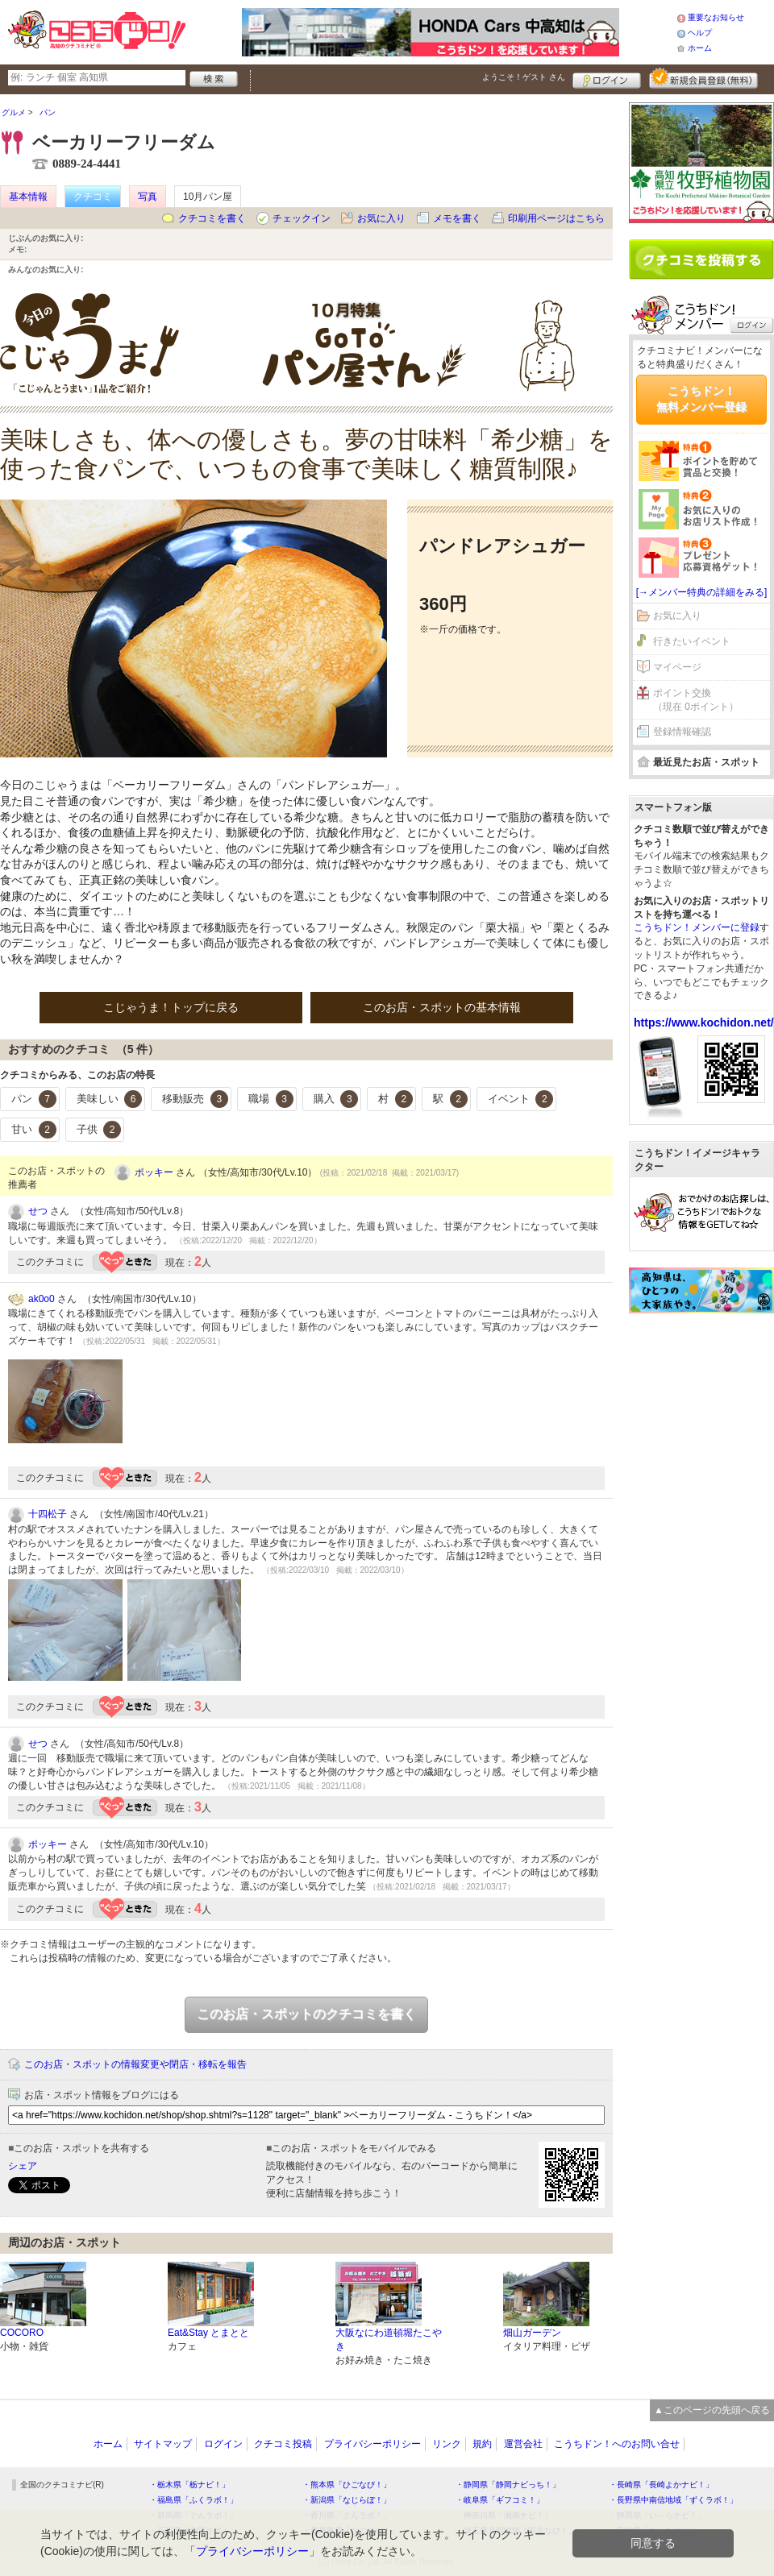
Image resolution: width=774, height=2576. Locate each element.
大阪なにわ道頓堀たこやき (388, 2339)
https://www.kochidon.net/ (704, 1022)
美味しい (110, 1099)
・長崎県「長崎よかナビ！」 (661, 2484)
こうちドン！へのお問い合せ (617, 2443)
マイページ (677, 667)
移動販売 (195, 1099)
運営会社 (523, 2443)
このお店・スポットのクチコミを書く (306, 2014)
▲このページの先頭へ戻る (712, 2410)
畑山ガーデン (532, 2332)
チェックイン (302, 218)
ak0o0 (41, 1299)
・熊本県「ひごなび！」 (346, 2484)
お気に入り (381, 218)
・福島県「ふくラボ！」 (193, 2499)
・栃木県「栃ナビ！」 (189, 2484)
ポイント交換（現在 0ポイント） (696, 699)
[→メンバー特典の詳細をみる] (702, 592)
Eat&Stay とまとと (208, 2332)
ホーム (700, 48)
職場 (270, 1099)
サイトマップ (163, 2443)
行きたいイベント (691, 641)
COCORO (22, 2332)
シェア (22, 2166)
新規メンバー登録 (703, 78)
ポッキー (154, 1172)
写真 (147, 196)
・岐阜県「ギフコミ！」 (500, 2499)
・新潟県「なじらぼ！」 (346, 2499)
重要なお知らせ (716, 17)
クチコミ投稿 (283, 2443)
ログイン (606, 78)
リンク (446, 2443)
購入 (336, 1099)
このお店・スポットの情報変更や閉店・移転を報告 (135, 2064)
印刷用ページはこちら (556, 218)
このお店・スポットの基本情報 (442, 1007)
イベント (521, 1099)
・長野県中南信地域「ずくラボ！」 (673, 2499)
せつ (38, 1211)
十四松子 (47, 1514)
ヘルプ (700, 32)
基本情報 (28, 196)
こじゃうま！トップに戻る (171, 1007)
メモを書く (457, 218)
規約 (482, 2443)
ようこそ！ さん (523, 77)
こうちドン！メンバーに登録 (696, 927)
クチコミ (92, 196)
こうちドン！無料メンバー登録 (701, 398)
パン (33, 1099)
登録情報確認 (682, 731)
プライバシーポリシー (372, 2443)
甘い (33, 1130)
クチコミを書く (212, 218)
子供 (99, 1130)
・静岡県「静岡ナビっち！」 (508, 2484)
